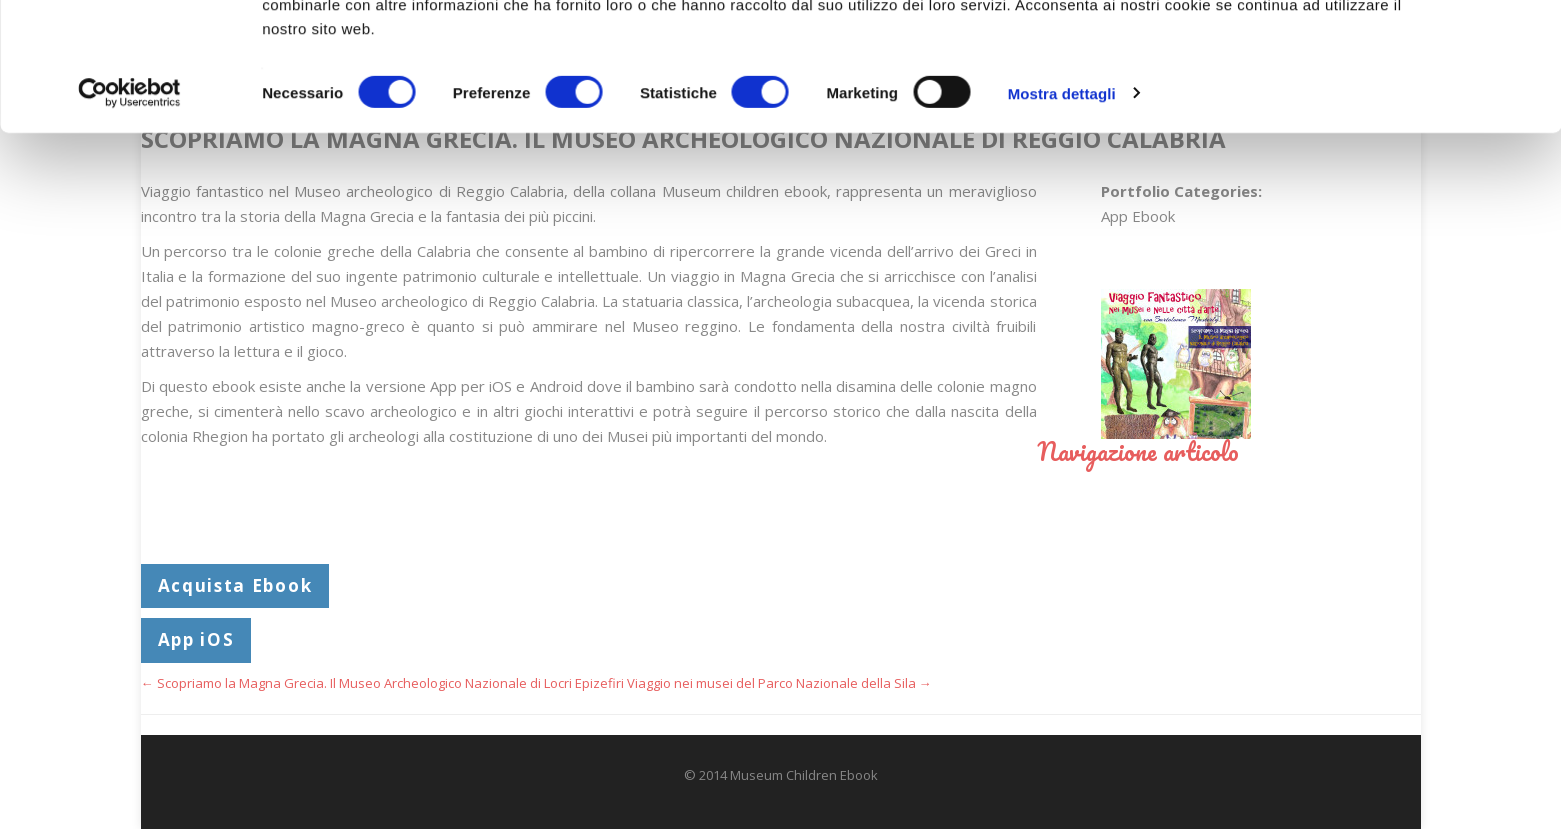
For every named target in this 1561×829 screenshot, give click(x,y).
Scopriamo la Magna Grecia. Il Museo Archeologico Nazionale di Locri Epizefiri (382, 683)
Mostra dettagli (1062, 209)
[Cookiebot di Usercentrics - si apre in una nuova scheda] (129, 210)
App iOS (196, 639)
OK (1394, 52)
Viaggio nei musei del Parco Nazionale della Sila (779, 683)
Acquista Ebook (235, 585)
